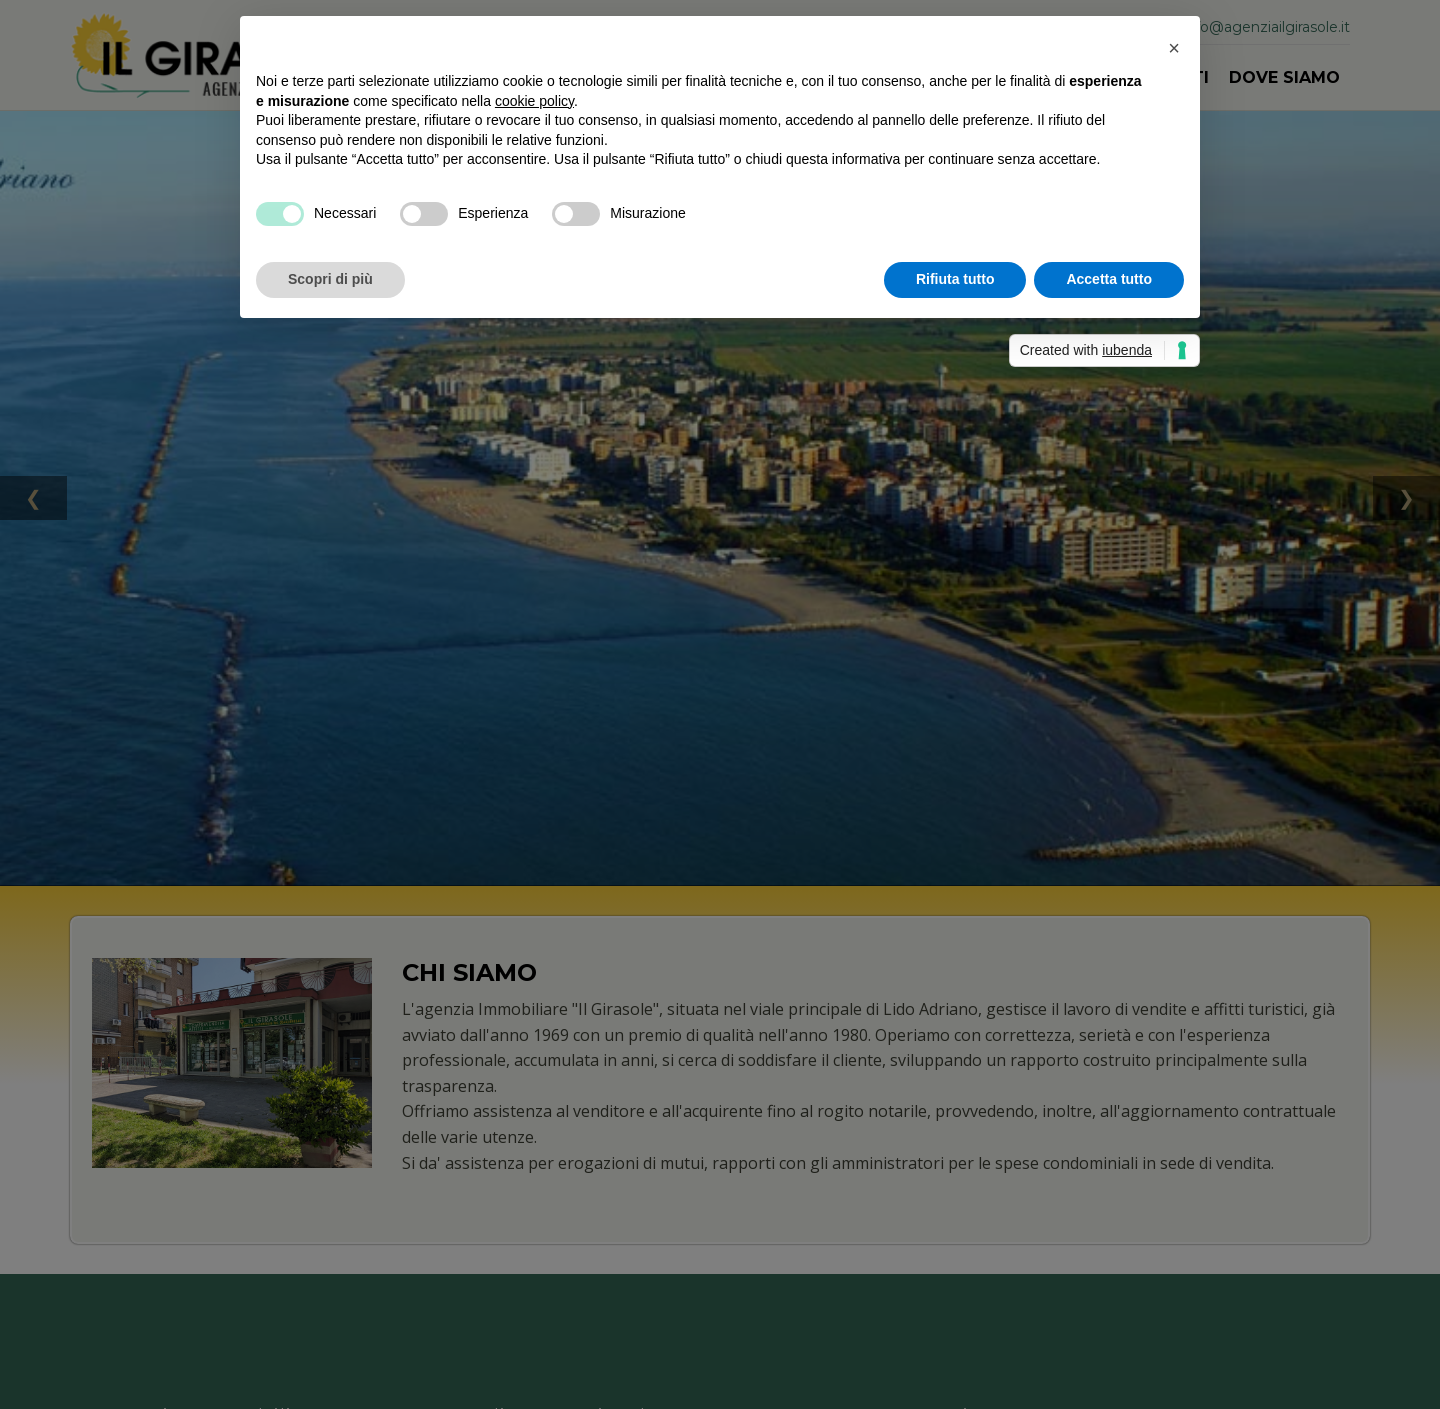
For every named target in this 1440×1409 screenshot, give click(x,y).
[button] (1174, 48)
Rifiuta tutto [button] (955, 279)
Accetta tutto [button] (1109, 279)
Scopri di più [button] (330, 279)
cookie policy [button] (534, 101)
